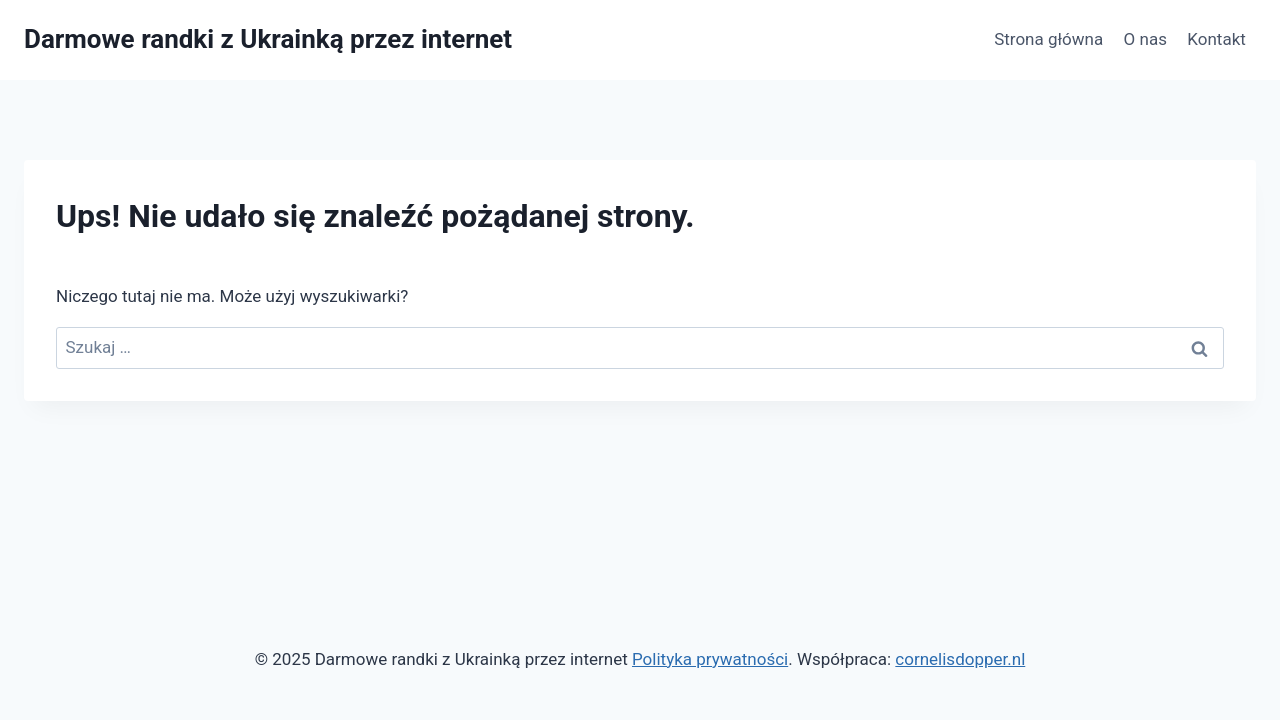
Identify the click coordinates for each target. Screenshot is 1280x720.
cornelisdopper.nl (960, 659)
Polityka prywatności (710, 659)
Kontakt (1216, 39)
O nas (1145, 39)
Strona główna (1048, 39)
